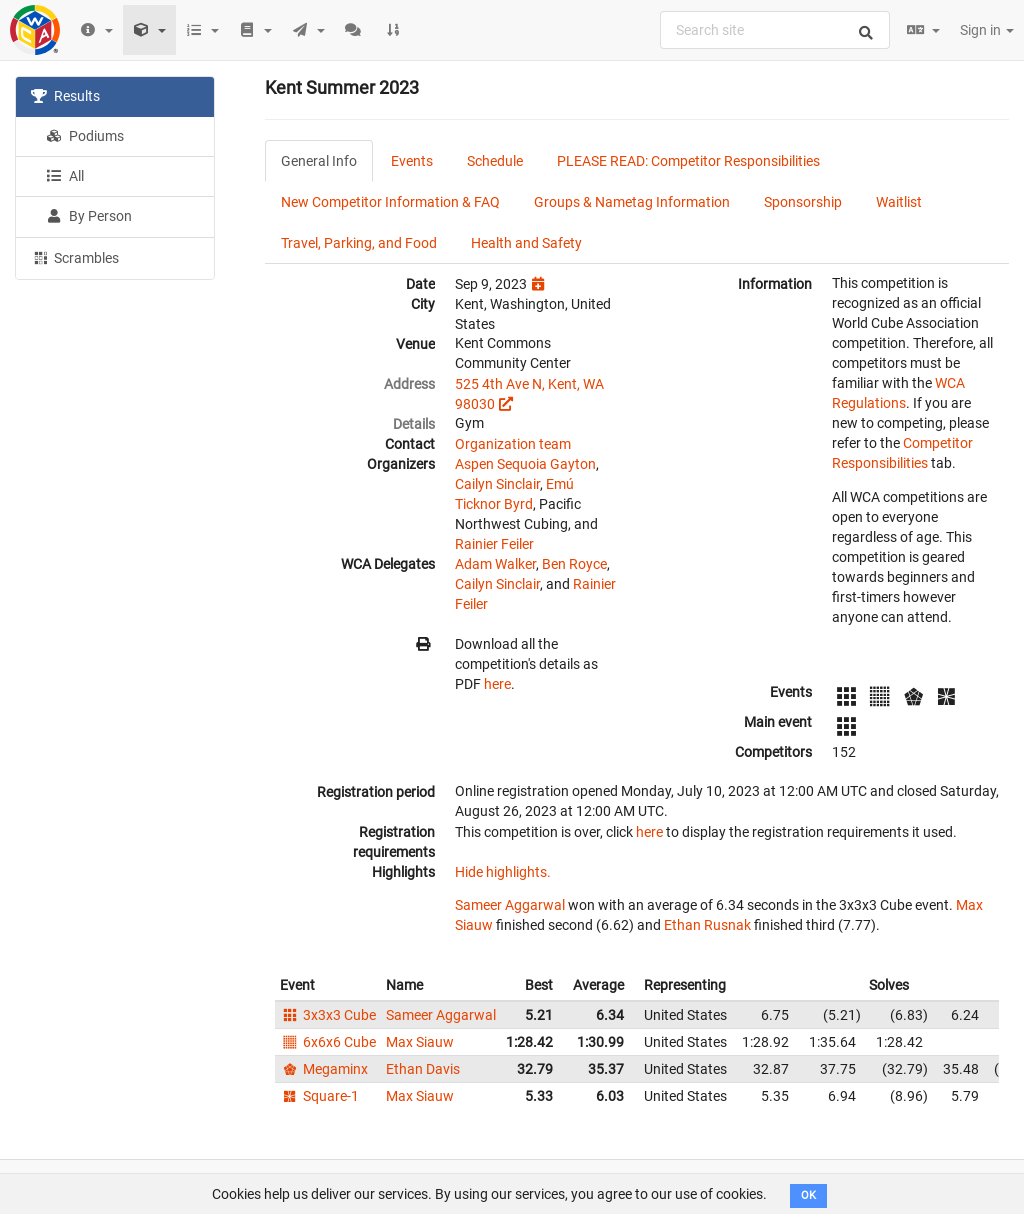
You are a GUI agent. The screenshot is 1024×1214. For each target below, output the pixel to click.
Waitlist (899, 202)
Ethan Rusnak (707, 925)
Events (412, 161)
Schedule (495, 161)
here (497, 684)
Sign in (987, 30)
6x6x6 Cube (328, 1042)
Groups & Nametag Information (632, 202)
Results (65, 96)
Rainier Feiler (494, 544)
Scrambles (75, 257)
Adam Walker (495, 564)
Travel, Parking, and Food (359, 243)
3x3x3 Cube (328, 1015)
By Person (89, 216)
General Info (319, 161)
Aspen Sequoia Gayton (525, 464)
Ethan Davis (423, 1069)
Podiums (85, 136)
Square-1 (319, 1096)
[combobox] (775, 30)
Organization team (513, 444)
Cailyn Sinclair (497, 484)
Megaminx (324, 1069)
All (65, 176)
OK (808, 1195)
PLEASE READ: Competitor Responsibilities (688, 161)
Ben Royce (574, 564)
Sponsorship (803, 202)
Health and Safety (526, 243)
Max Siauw (420, 1042)
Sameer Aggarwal (510, 905)
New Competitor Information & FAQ (390, 202)
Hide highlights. (503, 872)
